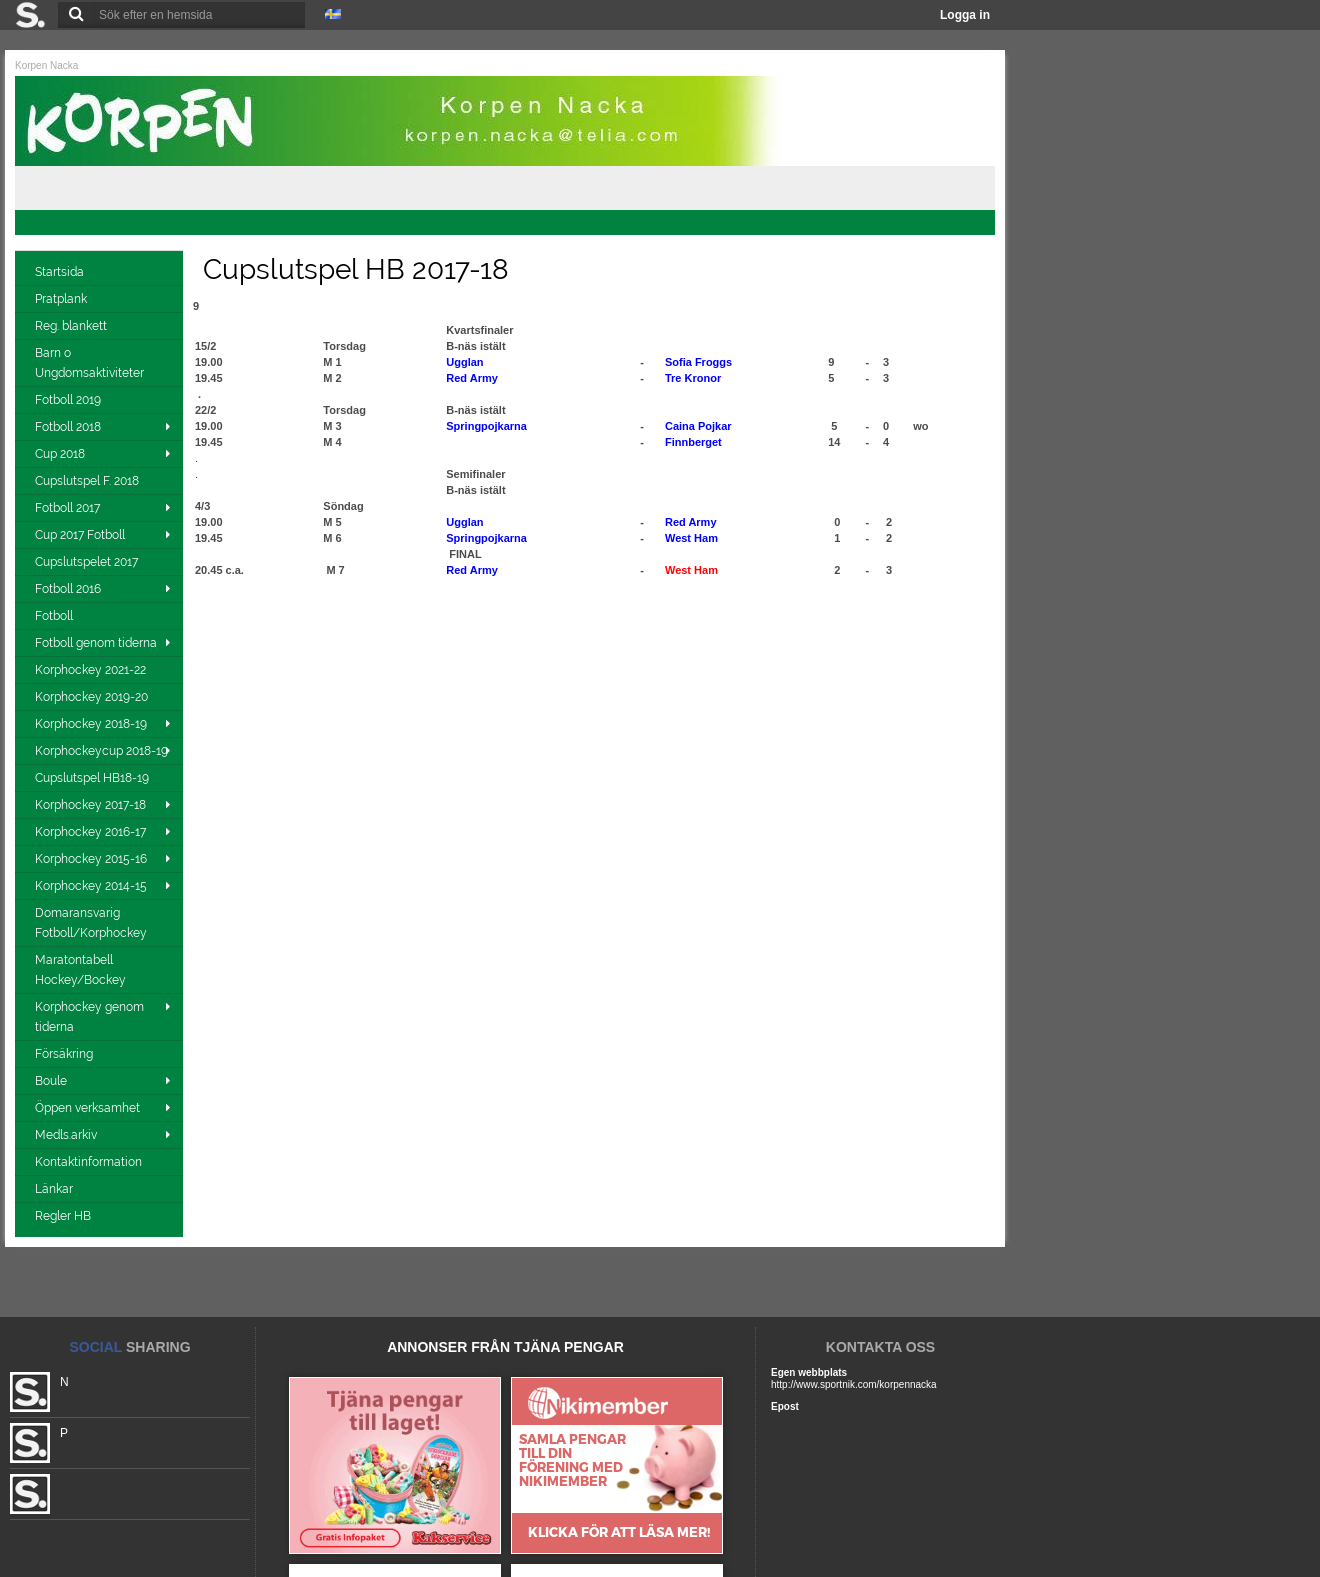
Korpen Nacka (46, 65)
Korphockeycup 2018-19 (101, 751)
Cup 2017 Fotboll (80, 535)
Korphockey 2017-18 (90, 805)
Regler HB (64, 1216)
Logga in (965, 15)
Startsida (61, 272)
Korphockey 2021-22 (92, 670)
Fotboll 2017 (67, 508)
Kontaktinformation (90, 1162)
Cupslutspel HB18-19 (93, 778)
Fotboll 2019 (69, 400)
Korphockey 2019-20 (93, 697)
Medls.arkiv (66, 1135)
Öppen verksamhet (87, 1108)
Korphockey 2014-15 (91, 886)
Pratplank (62, 299)
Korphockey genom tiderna (89, 1017)
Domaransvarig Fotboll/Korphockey (92, 923)
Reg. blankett (72, 326)
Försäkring (65, 1054)
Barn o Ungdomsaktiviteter (91, 363)
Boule (51, 1081)
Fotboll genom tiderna (96, 643)
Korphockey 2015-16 (91, 859)
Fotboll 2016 (68, 589)
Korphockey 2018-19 (91, 724)
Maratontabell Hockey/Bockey (82, 970)
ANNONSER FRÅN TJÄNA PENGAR (505, 1347)
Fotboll (55, 616)
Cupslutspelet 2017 (88, 562)
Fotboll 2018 (68, 427)
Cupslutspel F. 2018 (88, 481)
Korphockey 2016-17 (90, 832)
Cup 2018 (60, 454)
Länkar (55, 1189)
